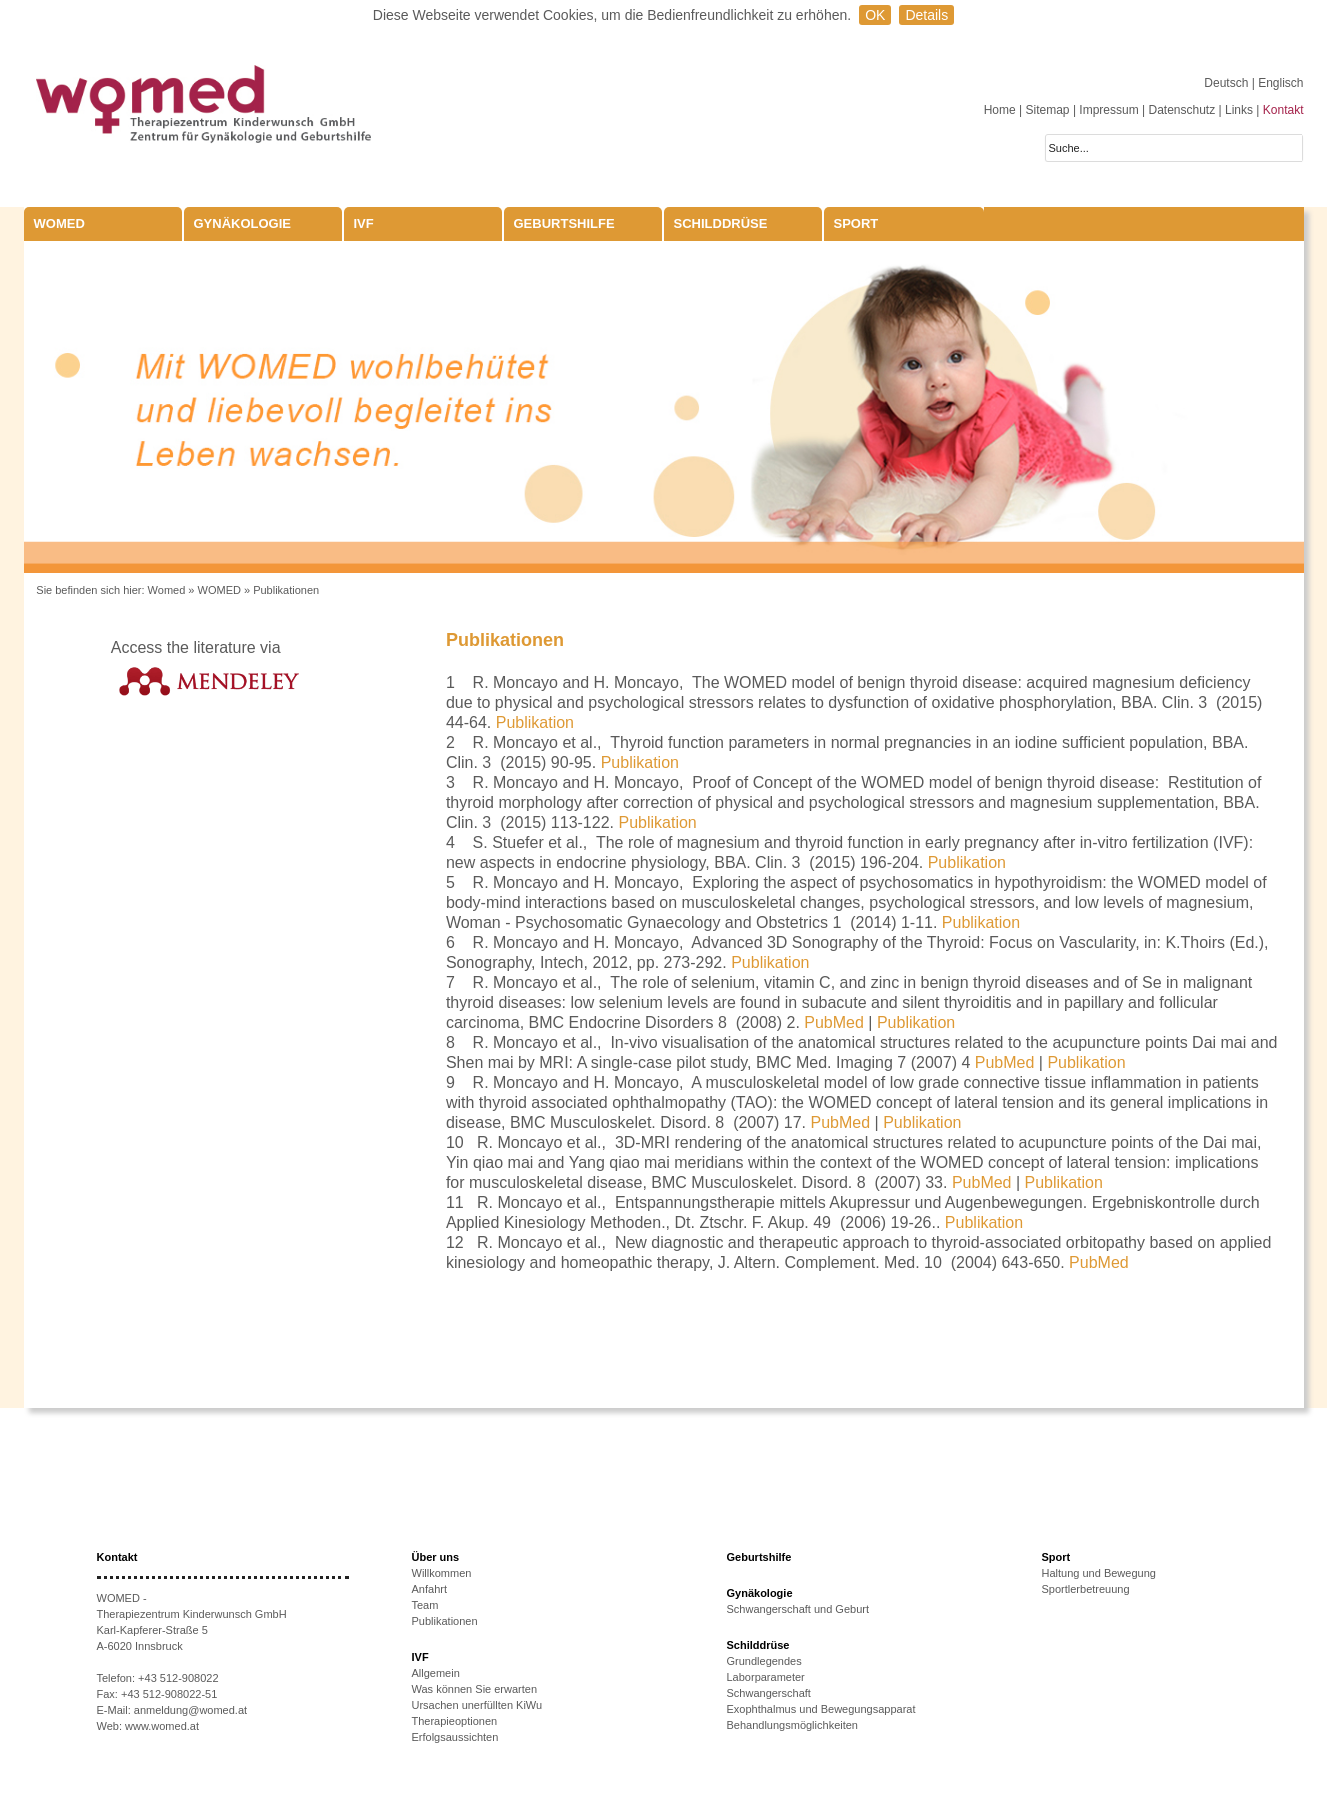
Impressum (1108, 110)
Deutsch (1227, 83)
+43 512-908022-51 (169, 1694)
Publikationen (286, 590)
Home (1000, 110)
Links (1239, 110)
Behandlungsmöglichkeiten (792, 1725)
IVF (364, 223)
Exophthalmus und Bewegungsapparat (821, 1709)
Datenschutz (1181, 110)
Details (926, 15)
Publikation (535, 722)
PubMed (834, 1022)
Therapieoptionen (455, 1721)
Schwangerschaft (769, 1693)
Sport (856, 223)
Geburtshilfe (564, 223)
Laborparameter (766, 1677)
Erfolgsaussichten (455, 1737)
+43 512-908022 (178, 1678)
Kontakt (1283, 110)
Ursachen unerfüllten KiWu (477, 1705)
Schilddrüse (721, 223)
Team (425, 1605)
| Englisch (1278, 83)
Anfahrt (429, 1589)
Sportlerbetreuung (1086, 1589)
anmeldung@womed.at (190, 1710)
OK (875, 15)
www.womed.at (162, 1726)
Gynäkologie (243, 223)
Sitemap (1048, 110)
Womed (167, 590)
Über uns (436, 1557)
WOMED (59, 223)
